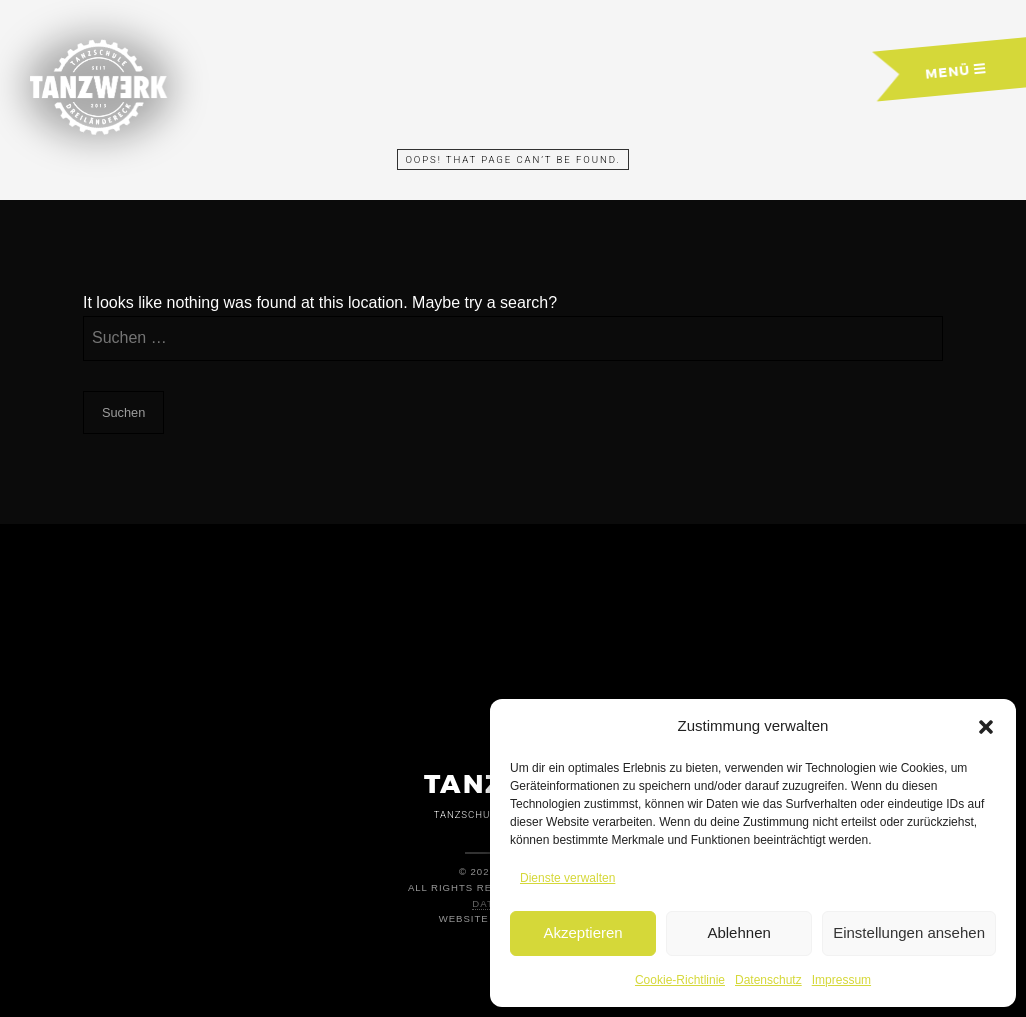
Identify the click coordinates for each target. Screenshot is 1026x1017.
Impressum (841, 980)
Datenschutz (768, 980)
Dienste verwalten (567, 878)
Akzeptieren (582, 932)
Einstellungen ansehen (909, 932)
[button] (986, 727)
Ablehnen (738, 932)
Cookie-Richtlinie (680, 980)
